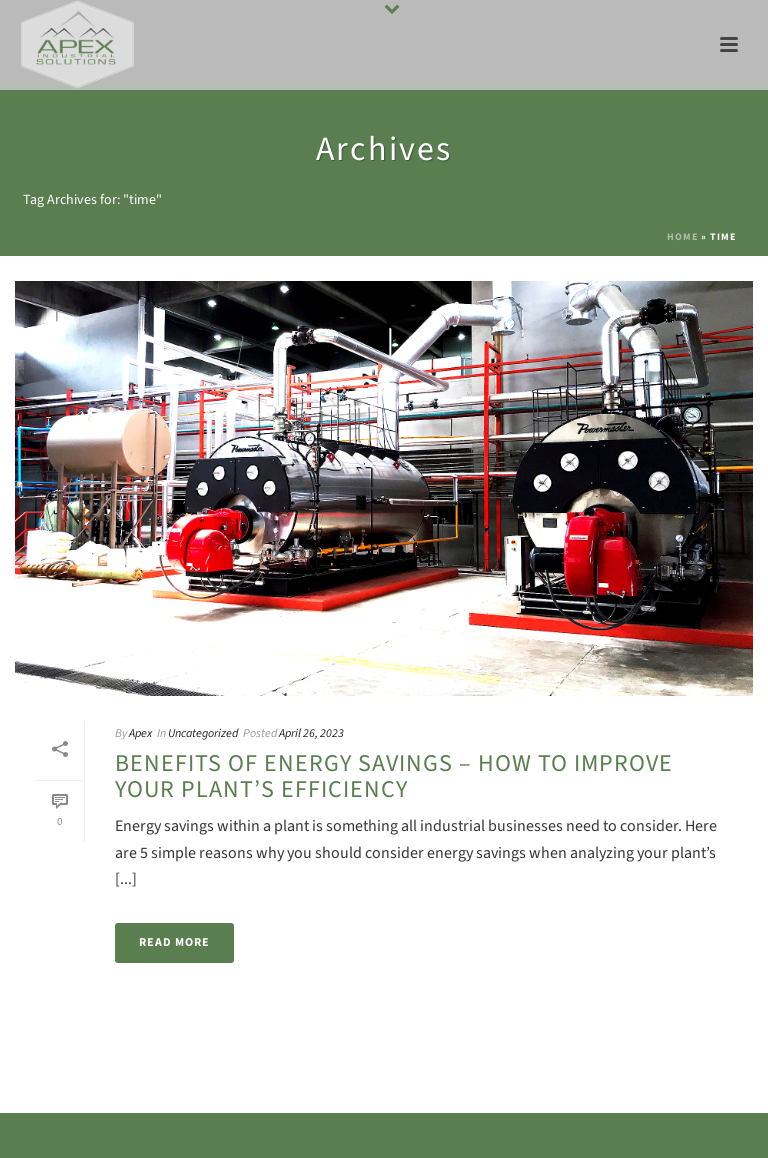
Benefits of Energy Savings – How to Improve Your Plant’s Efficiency (394, 776)
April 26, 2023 (311, 733)
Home (682, 237)
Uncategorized (203, 733)
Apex (140, 733)
